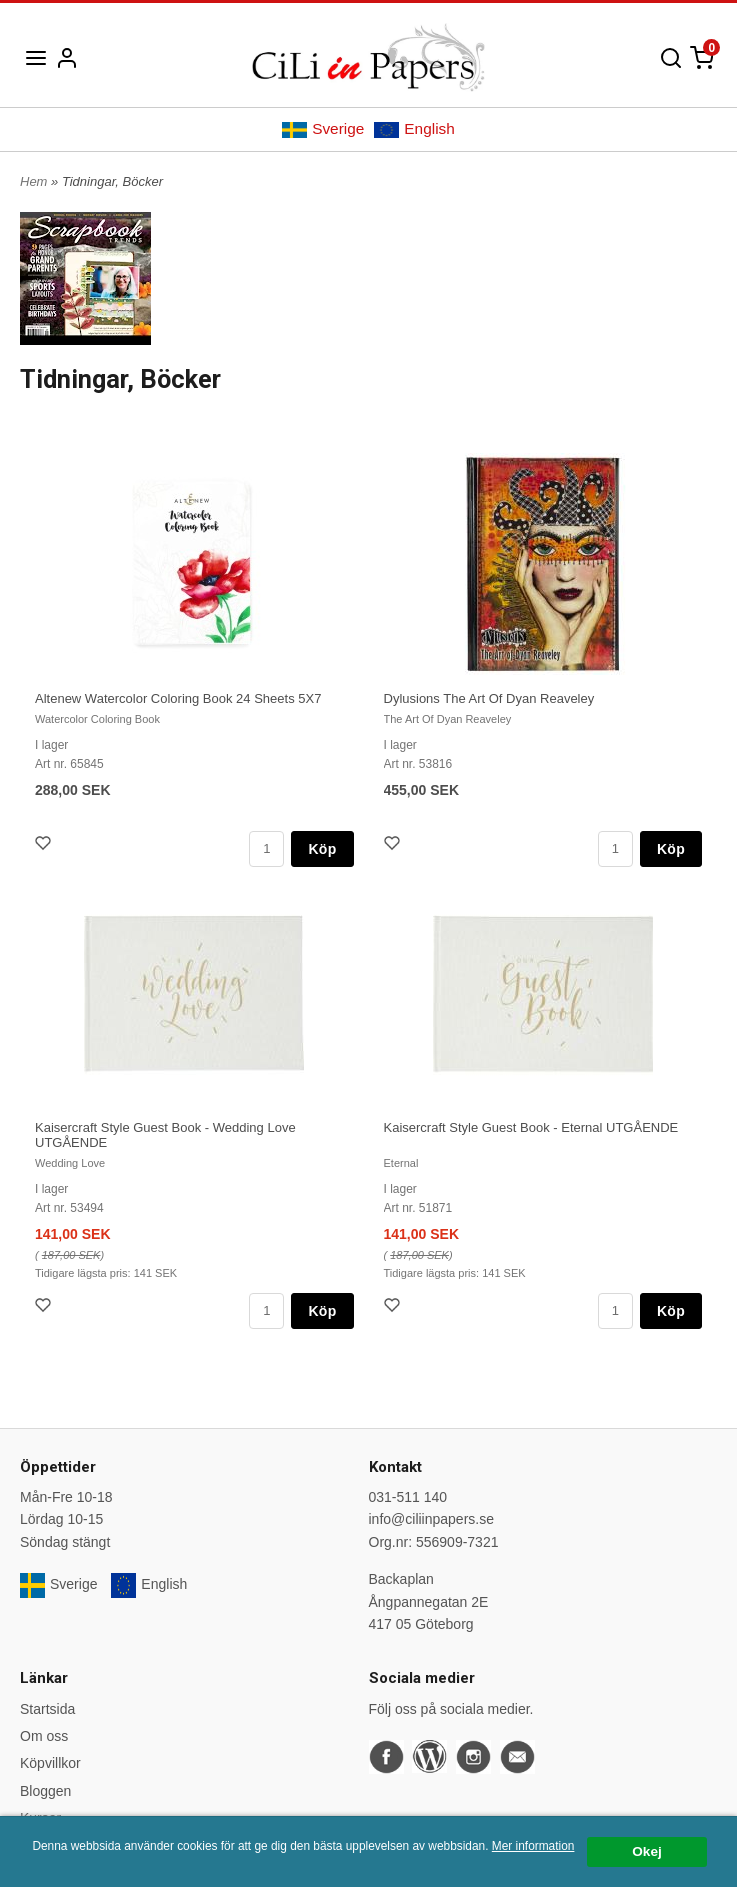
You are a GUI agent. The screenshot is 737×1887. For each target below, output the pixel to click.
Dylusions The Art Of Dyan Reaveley (489, 698)
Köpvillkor (50, 1763)
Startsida (47, 1709)
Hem (33, 181)
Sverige (323, 129)
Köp (322, 849)
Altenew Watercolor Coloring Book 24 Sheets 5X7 (178, 698)
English (414, 129)
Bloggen (45, 1791)
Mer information (533, 1846)
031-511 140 (408, 1497)
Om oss (44, 1736)
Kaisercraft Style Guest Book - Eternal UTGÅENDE (531, 1127)
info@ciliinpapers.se (432, 1519)
